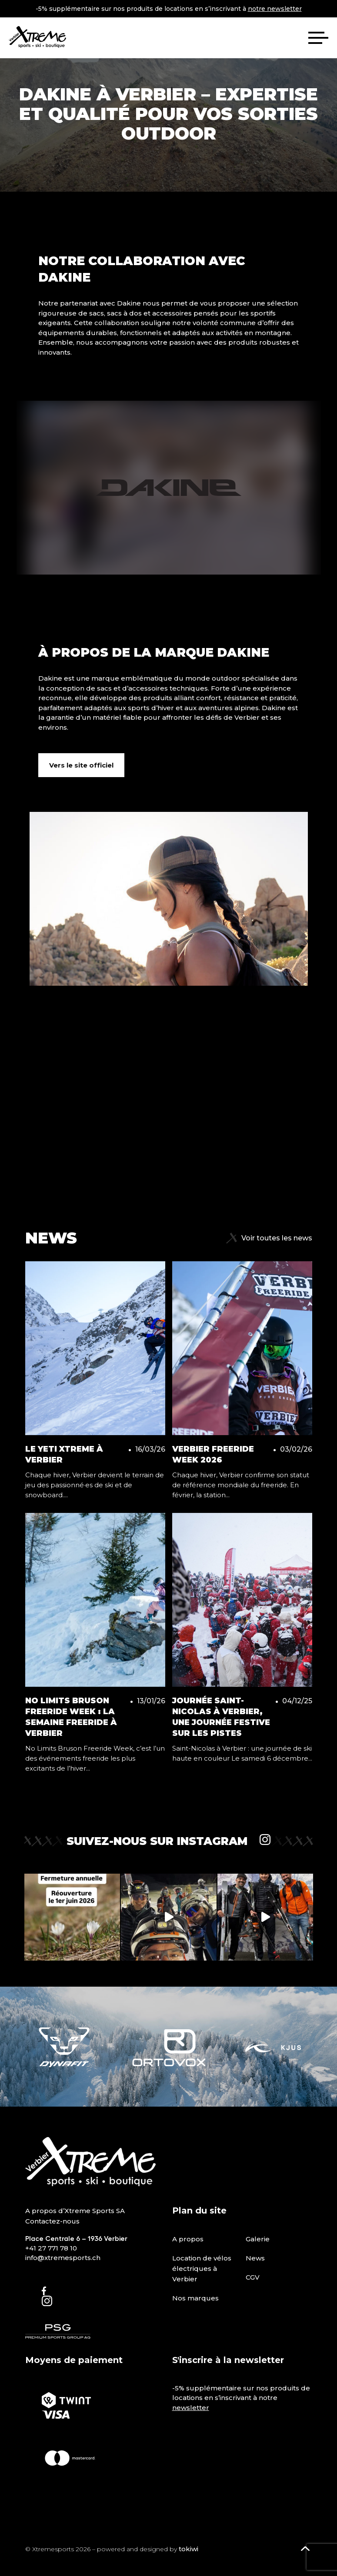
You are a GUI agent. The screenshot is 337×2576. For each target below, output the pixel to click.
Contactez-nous (52, 2221)
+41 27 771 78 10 (51, 2248)
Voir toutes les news (269, 1238)
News (255, 2258)
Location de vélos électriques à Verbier (201, 2268)
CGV (253, 2277)
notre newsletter (275, 9)
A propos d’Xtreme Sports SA (75, 2211)
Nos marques (195, 2298)
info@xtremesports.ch (62, 2258)
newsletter (190, 2407)
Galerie (258, 2239)
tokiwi (188, 2549)
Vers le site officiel (81, 765)
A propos (188, 2239)
